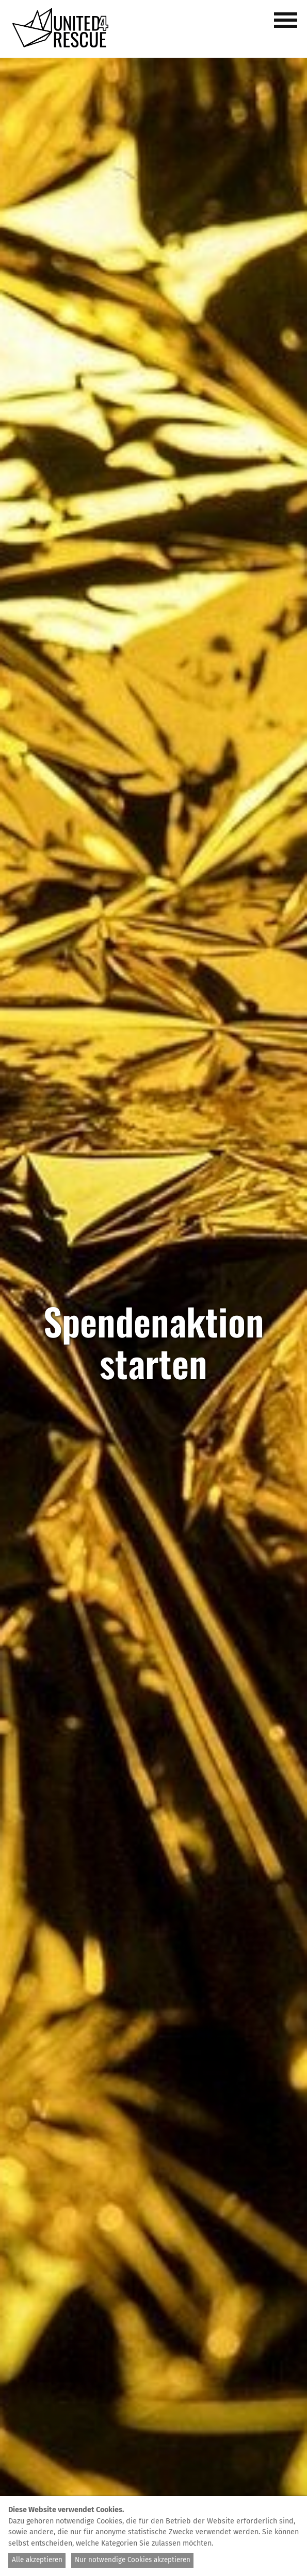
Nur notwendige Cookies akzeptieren (132, 2560)
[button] (287, 25)
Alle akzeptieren (37, 2560)
